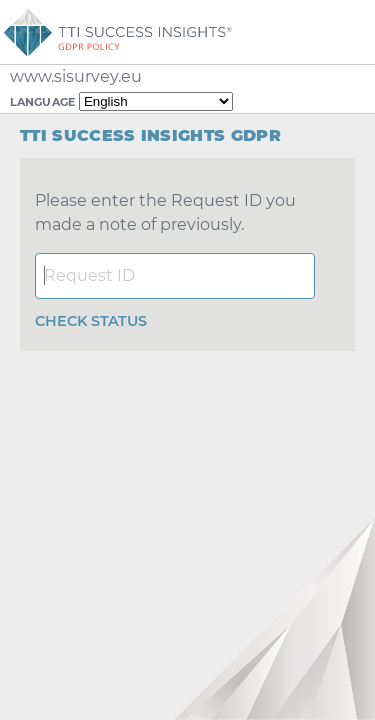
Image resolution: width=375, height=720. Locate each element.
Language (42, 102)
